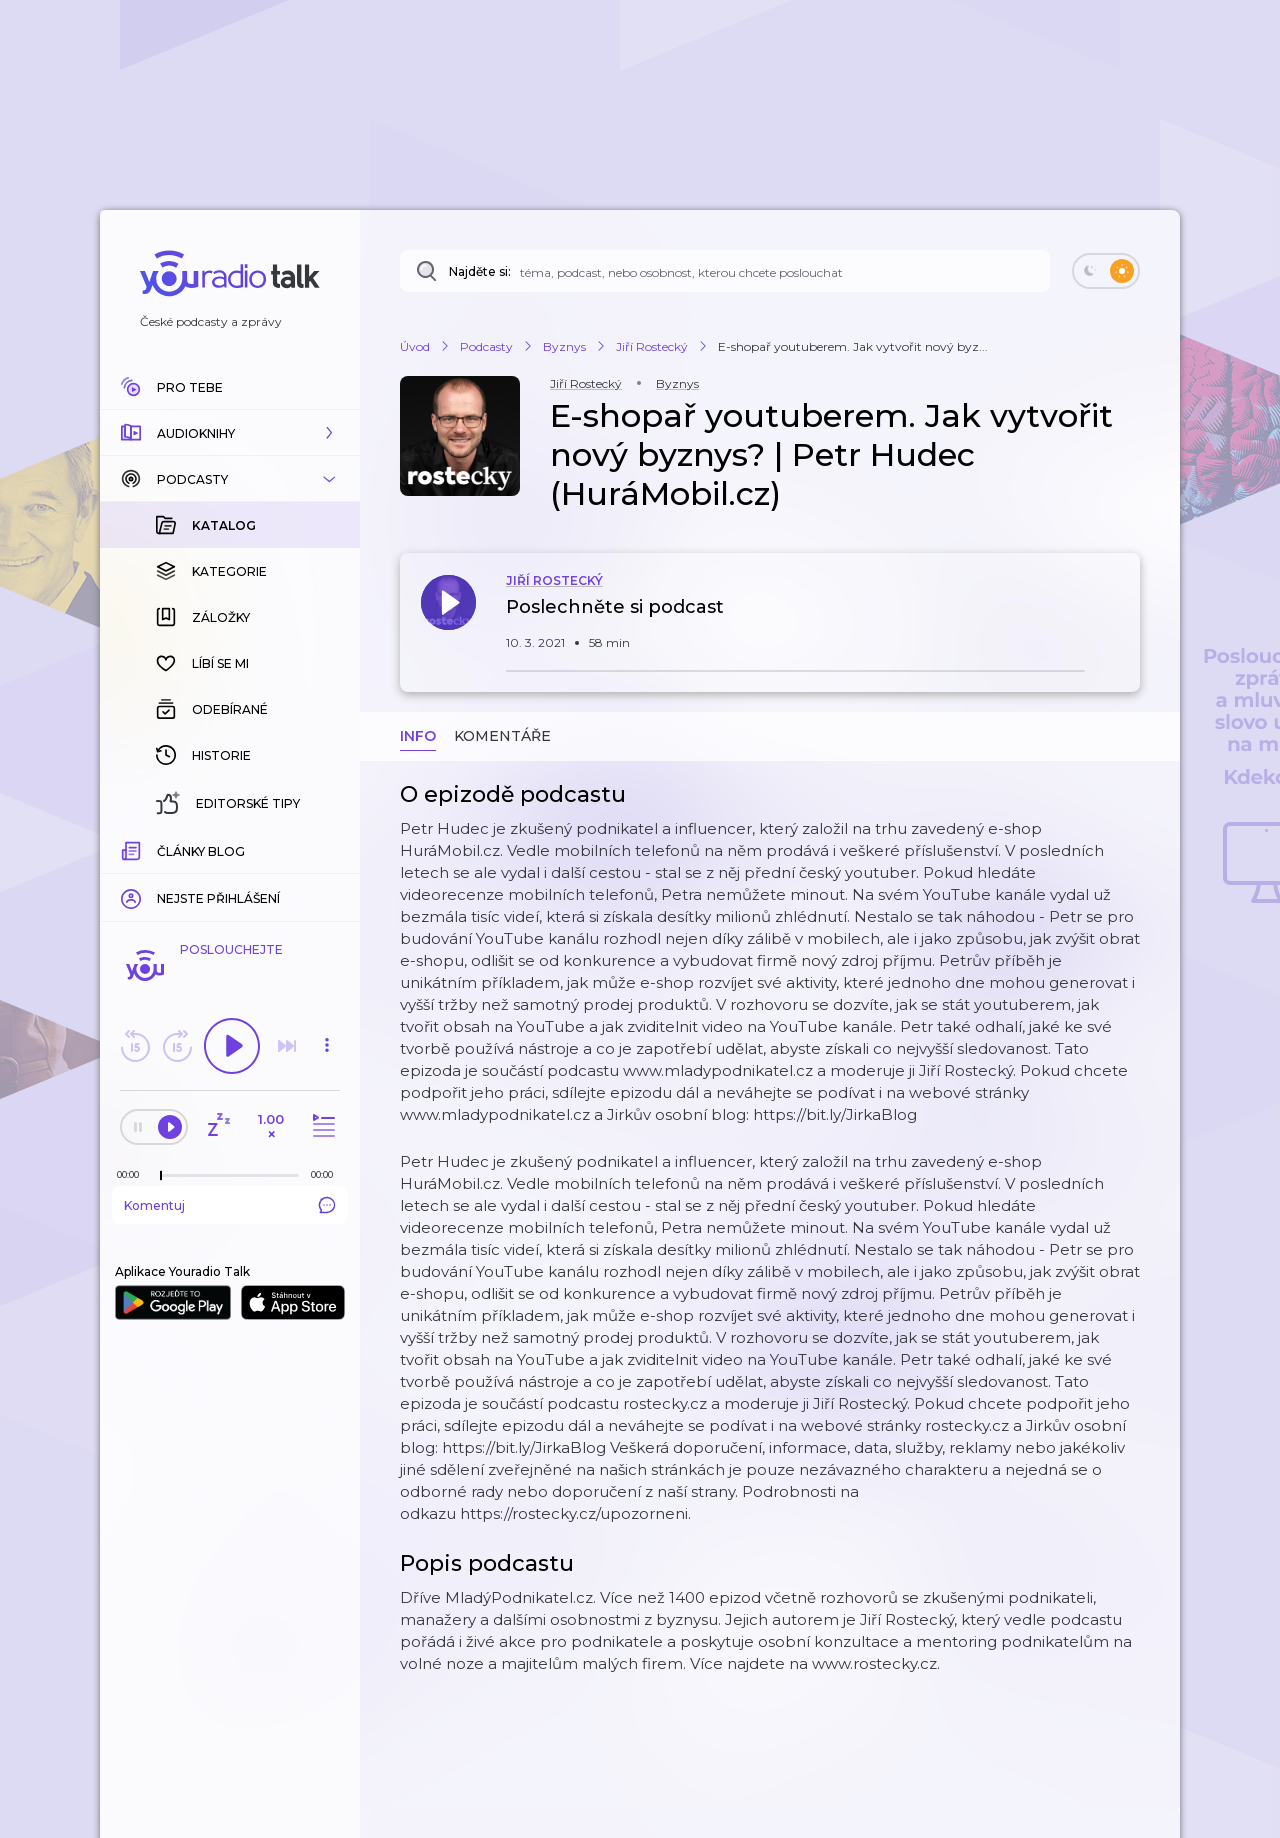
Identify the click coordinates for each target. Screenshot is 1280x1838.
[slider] (161, 1176)
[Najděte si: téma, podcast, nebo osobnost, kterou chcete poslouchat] (725, 271)
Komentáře (502, 736)
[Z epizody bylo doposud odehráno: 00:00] (133, 1174)
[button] (230, 433)
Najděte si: (480, 271)
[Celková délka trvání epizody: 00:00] (327, 1174)
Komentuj (230, 1205)
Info (418, 736)
